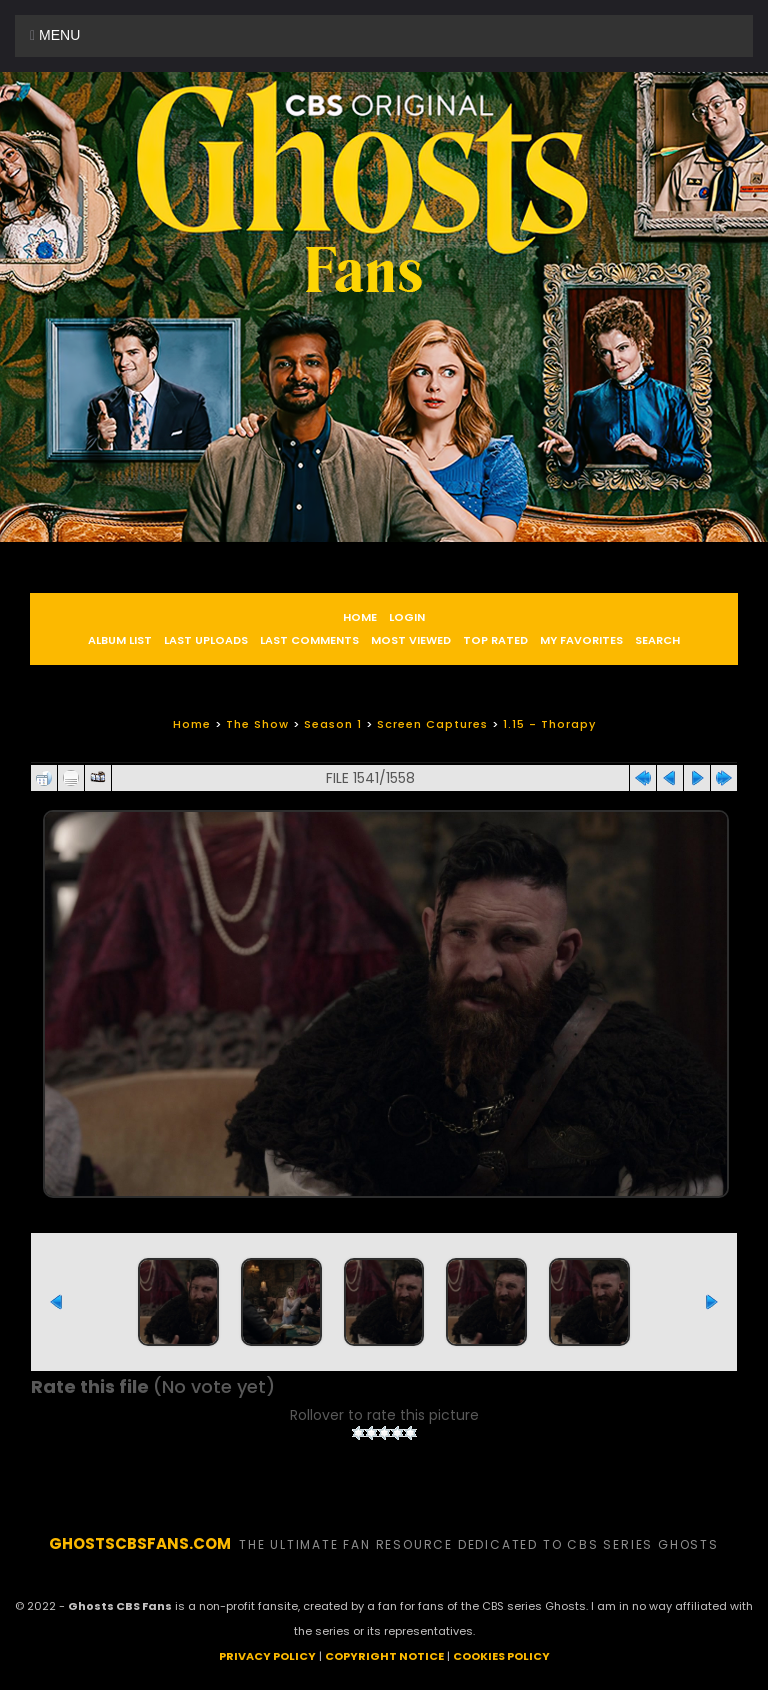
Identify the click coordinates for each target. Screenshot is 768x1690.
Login (407, 617)
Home (360, 617)
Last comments (309, 640)
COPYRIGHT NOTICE (384, 1656)
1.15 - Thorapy (549, 724)
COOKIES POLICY (501, 1656)
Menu (55, 35)
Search (657, 640)
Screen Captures (432, 724)
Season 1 (333, 724)
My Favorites (581, 640)
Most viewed (411, 640)
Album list (120, 640)
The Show (257, 724)
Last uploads (206, 640)
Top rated (495, 640)
